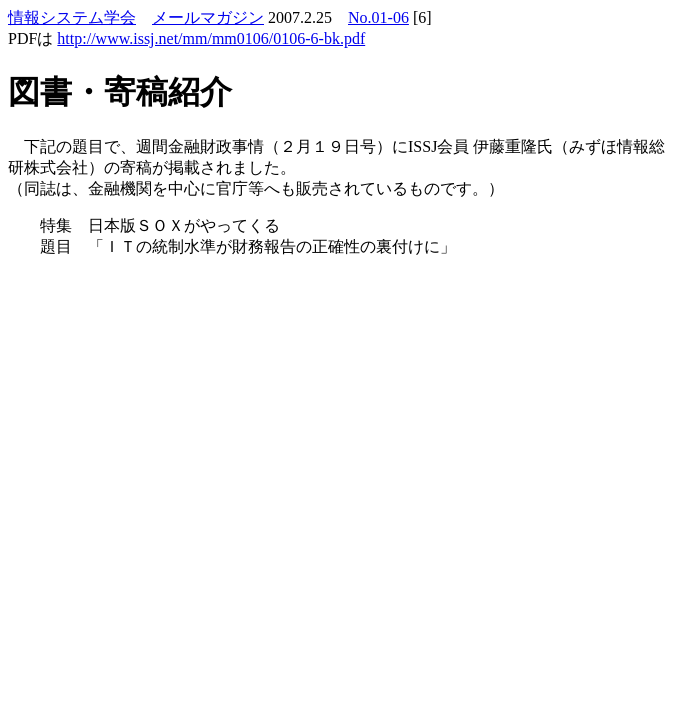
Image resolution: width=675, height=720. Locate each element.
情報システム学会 (72, 17)
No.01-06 (378, 17)
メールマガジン (208, 17)
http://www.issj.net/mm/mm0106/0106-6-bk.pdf (211, 38)
